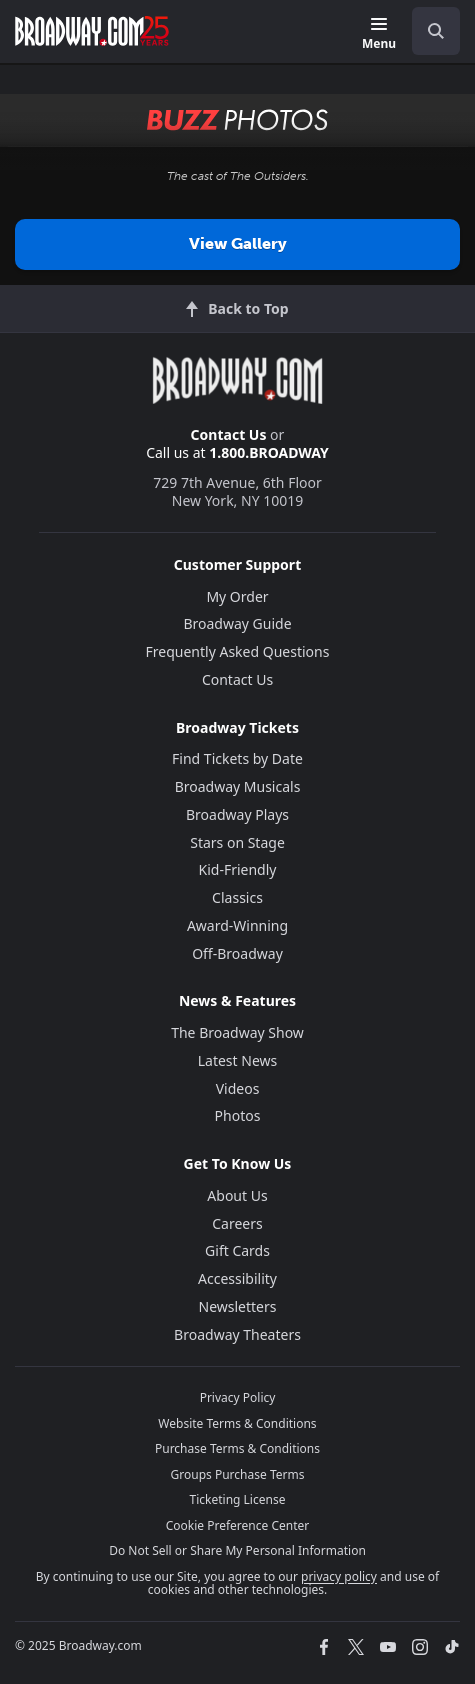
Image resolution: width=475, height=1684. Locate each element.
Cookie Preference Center (238, 1525)
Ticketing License (238, 1499)
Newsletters (238, 1306)
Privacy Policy (238, 1397)
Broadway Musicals (238, 786)
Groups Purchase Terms (238, 1474)
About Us (237, 1195)
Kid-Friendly (238, 869)
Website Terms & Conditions (237, 1423)
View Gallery (238, 243)
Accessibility (237, 1278)
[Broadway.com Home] (92, 31)
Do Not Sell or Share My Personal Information (237, 1550)
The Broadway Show (237, 1032)
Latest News (238, 1060)
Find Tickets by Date (237, 758)
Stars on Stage (237, 842)
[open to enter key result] (436, 31)
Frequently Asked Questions (238, 651)
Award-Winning (237, 925)
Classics (237, 897)
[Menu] (379, 34)
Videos (238, 1088)
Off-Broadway (237, 953)
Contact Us (229, 434)
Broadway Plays (237, 814)
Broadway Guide (237, 623)
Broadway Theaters (237, 1334)
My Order (237, 596)
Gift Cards (237, 1250)
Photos (238, 1115)
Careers (237, 1223)
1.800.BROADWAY (269, 452)
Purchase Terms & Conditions (237, 1448)
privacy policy (339, 1576)
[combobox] (428, 31)
